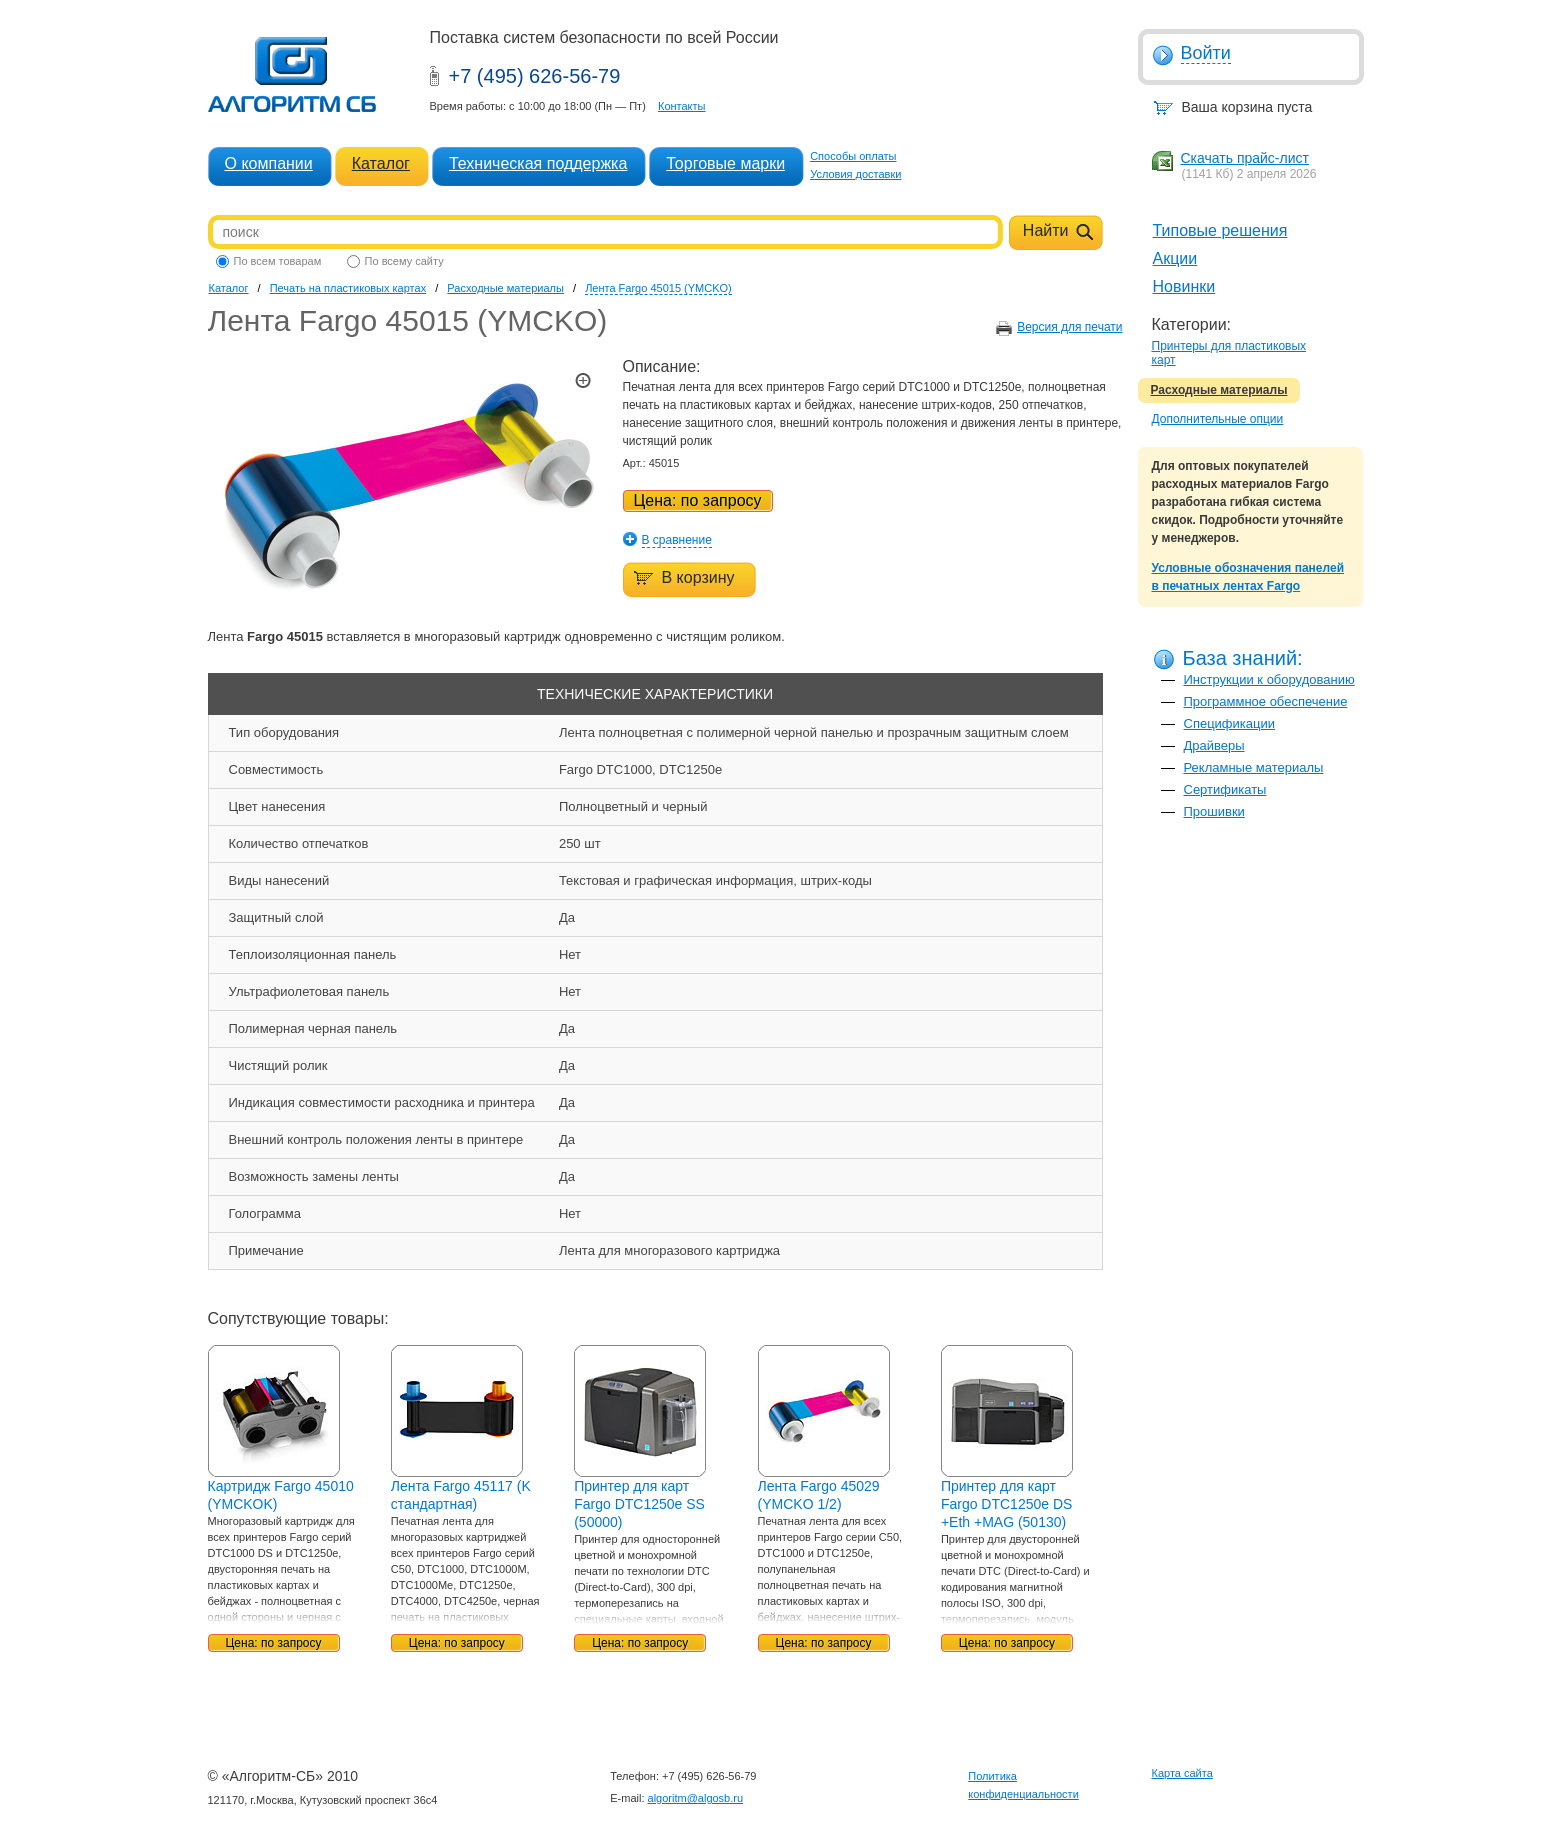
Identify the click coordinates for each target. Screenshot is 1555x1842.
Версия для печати (1069, 327)
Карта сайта (1182, 1773)
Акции (1175, 258)
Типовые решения (1220, 230)
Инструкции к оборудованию (1269, 679)
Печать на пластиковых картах (348, 288)
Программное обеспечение (1266, 701)
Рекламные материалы (1254, 767)
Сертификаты (1225, 789)
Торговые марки (725, 163)
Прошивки (1214, 811)
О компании (269, 163)
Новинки (1184, 286)
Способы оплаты (853, 156)
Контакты (682, 106)
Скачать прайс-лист (1245, 158)
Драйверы (1214, 745)
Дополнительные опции (1218, 419)
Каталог (381, 163)
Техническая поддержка (538, 163)
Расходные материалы (1219, 390)
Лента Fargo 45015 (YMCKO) (658, 288)
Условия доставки (855, 174)
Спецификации (1230, 723)
